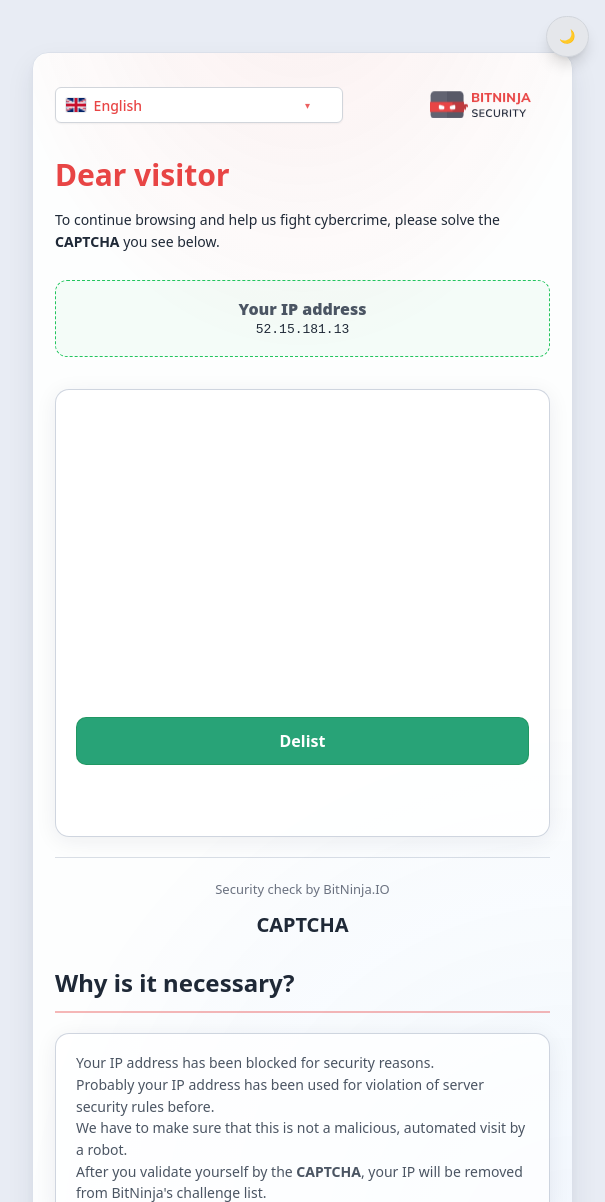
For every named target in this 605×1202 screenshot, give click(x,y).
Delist (302, 741)
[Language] (199, 104)
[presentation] (303, 581)
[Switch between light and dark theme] (567, 36)
